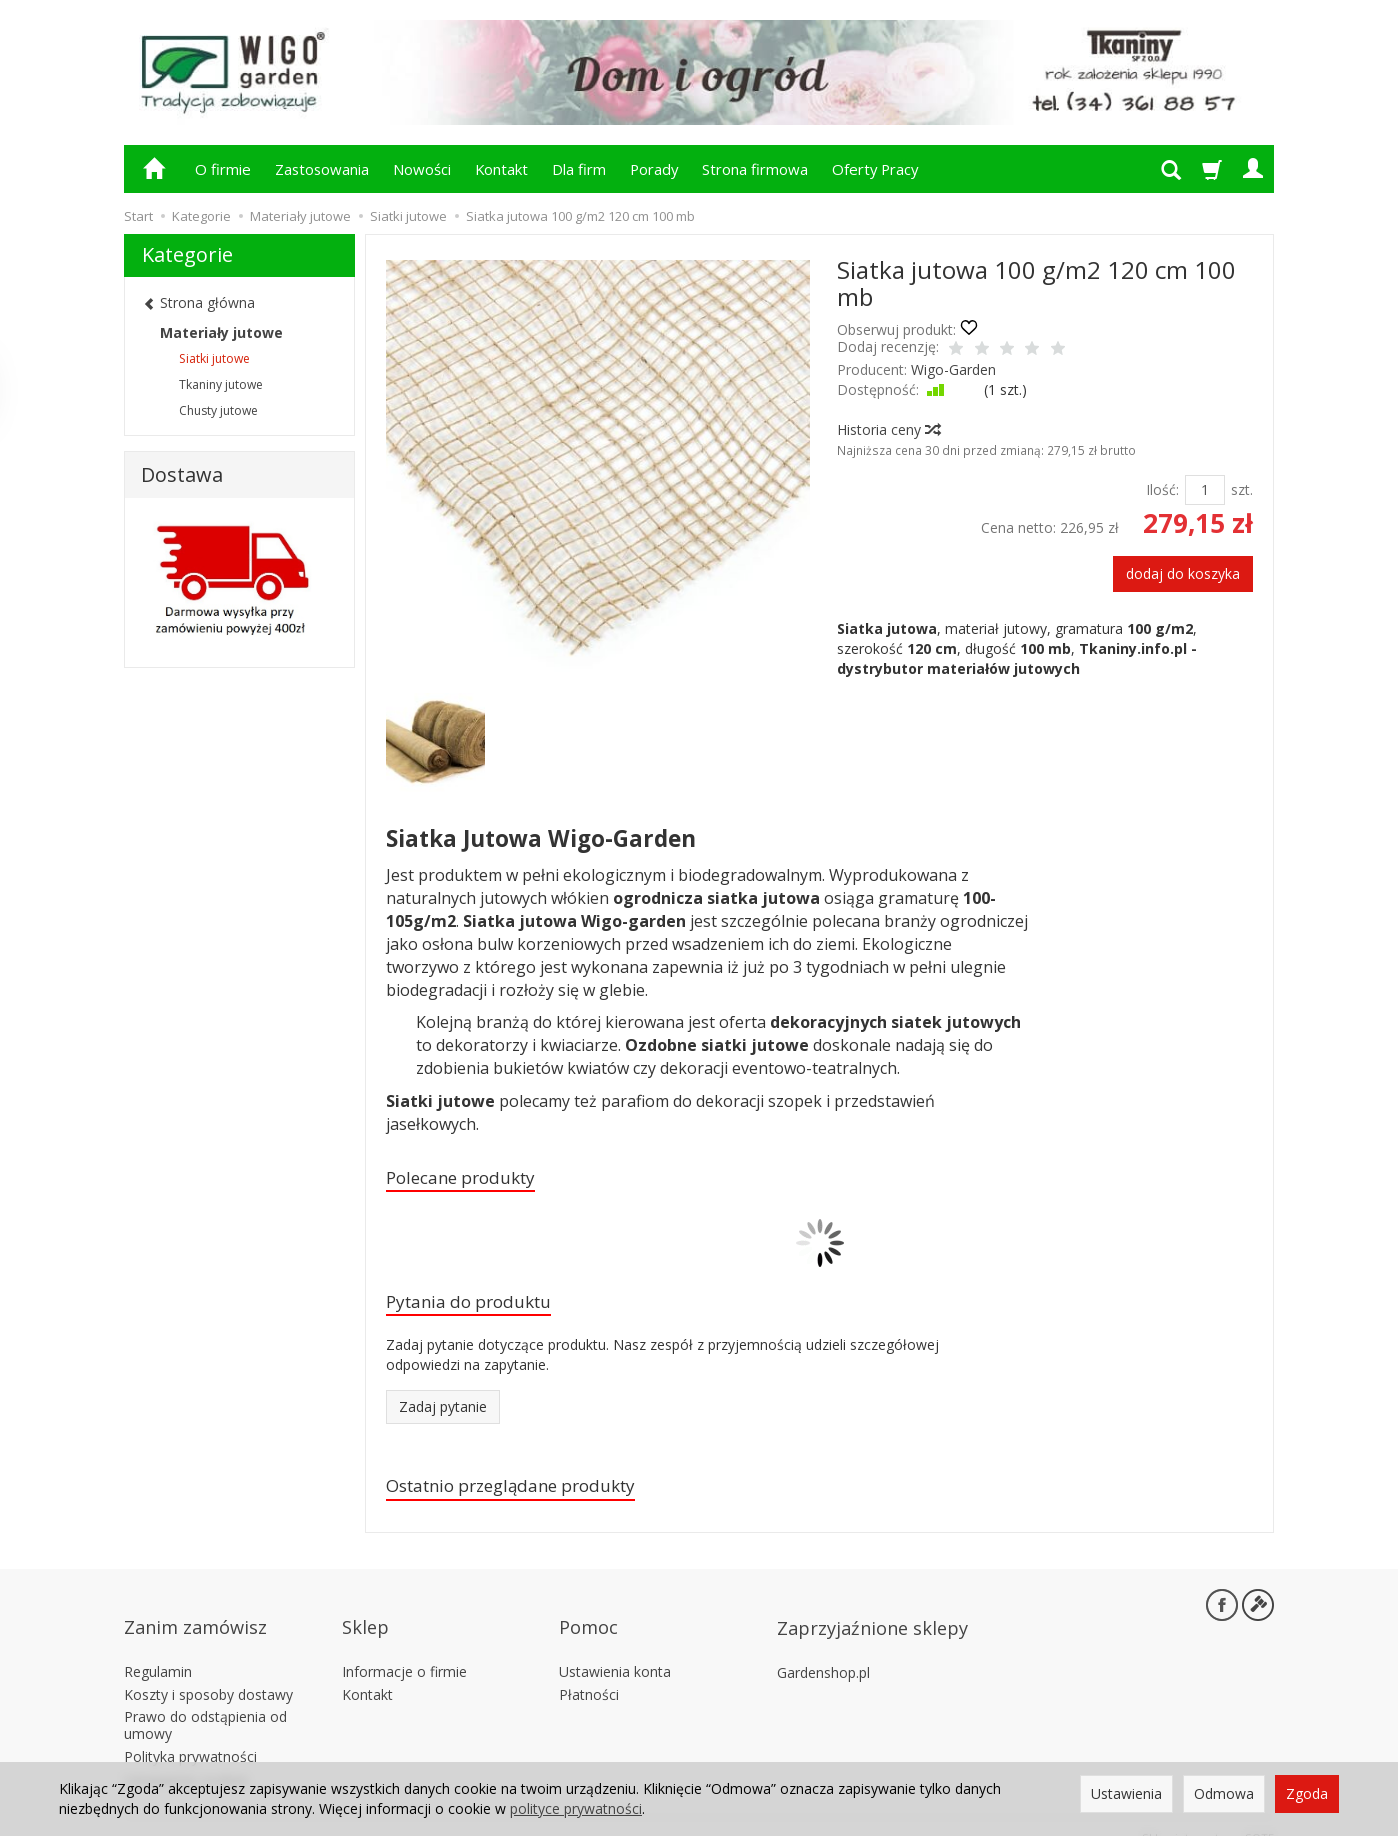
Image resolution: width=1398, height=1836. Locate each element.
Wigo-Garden (953, 369)
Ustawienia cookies (186, 1758)
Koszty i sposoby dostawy (208, 1672)
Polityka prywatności (190, 1735)
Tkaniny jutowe (221, 384)
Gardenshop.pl (823, 1651)
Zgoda (1307, 1793)
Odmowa (1224, 1793)
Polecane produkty (472, 1179)
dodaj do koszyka (1183, 573)
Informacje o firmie (404, 1650)
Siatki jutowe (214, 358)
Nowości (422, 169)
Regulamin (158, 1650)
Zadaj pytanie (443, 1414)
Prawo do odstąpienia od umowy (205, 1704)
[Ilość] (1205, 490)
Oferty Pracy (875, 169)
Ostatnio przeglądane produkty (531, 1495)
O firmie (223, 169)
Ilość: (1162, 489)
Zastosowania (322, 169)
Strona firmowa (755, 169)
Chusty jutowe (218, 410)
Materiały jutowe (221, 332)
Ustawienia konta (615, 1650)
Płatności (589, 1672)
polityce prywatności (576, 1808)
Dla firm (579, 169)
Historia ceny (888, 429)
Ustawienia (1126, 1793)
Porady (654, 169)
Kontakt (501, 169)
